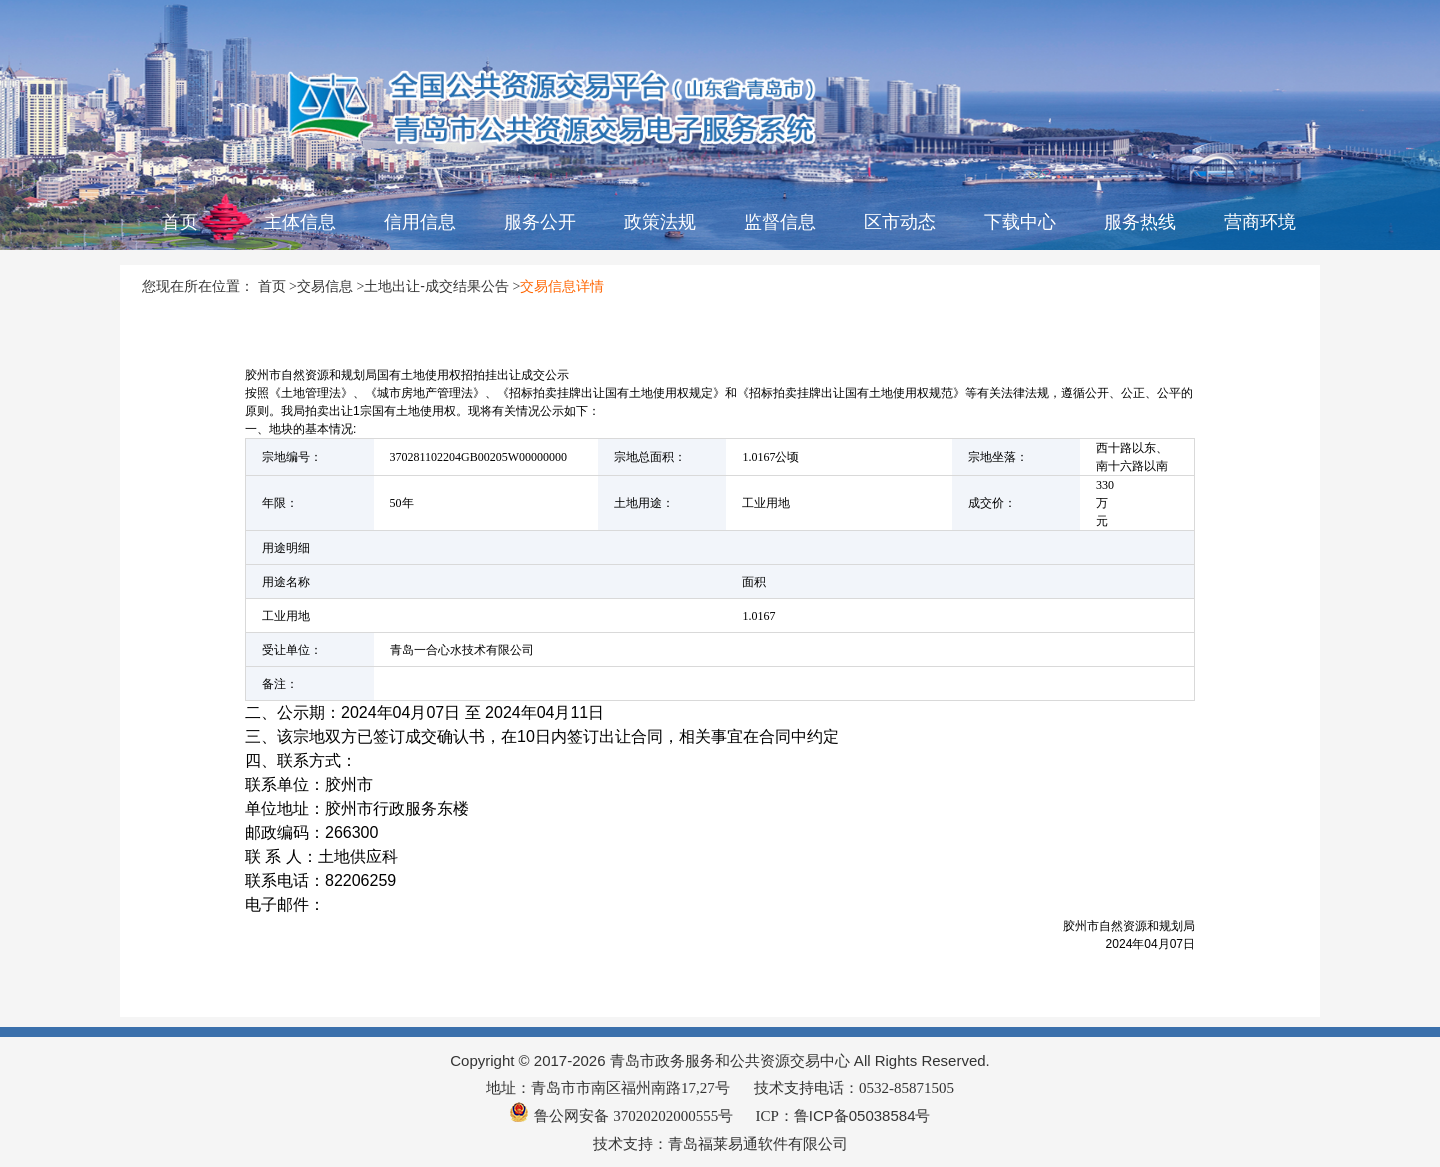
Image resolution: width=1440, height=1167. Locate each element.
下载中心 (1020, 222)
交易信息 (325, 286)
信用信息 (420, 222)
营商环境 (1260, 222)
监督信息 (780, 222)
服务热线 (1140, 222)
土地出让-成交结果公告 (436, 286)
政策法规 (660, 222)
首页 (180, 222)
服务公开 (540, 222)
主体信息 (300, 222)
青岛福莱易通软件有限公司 (758, 1143)
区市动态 (900, 222)
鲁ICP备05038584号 (862, 1115)
